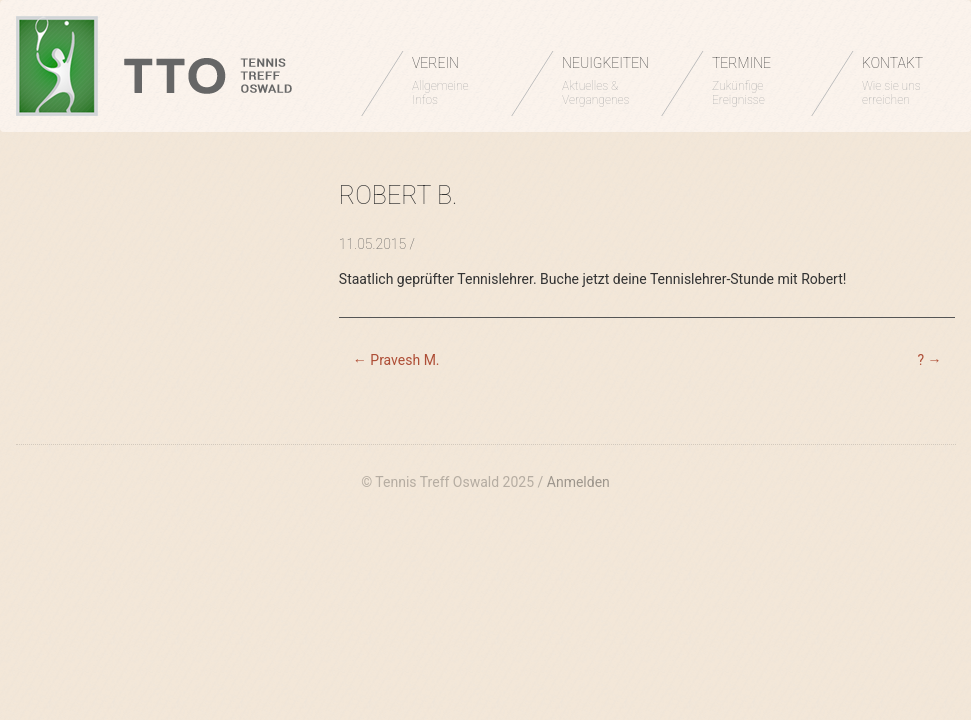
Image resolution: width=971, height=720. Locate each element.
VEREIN (451, 81)
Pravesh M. (396, 360)
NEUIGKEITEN (605, 81)
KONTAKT (901, 81)
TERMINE (751, 81)
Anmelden (578, 482)
